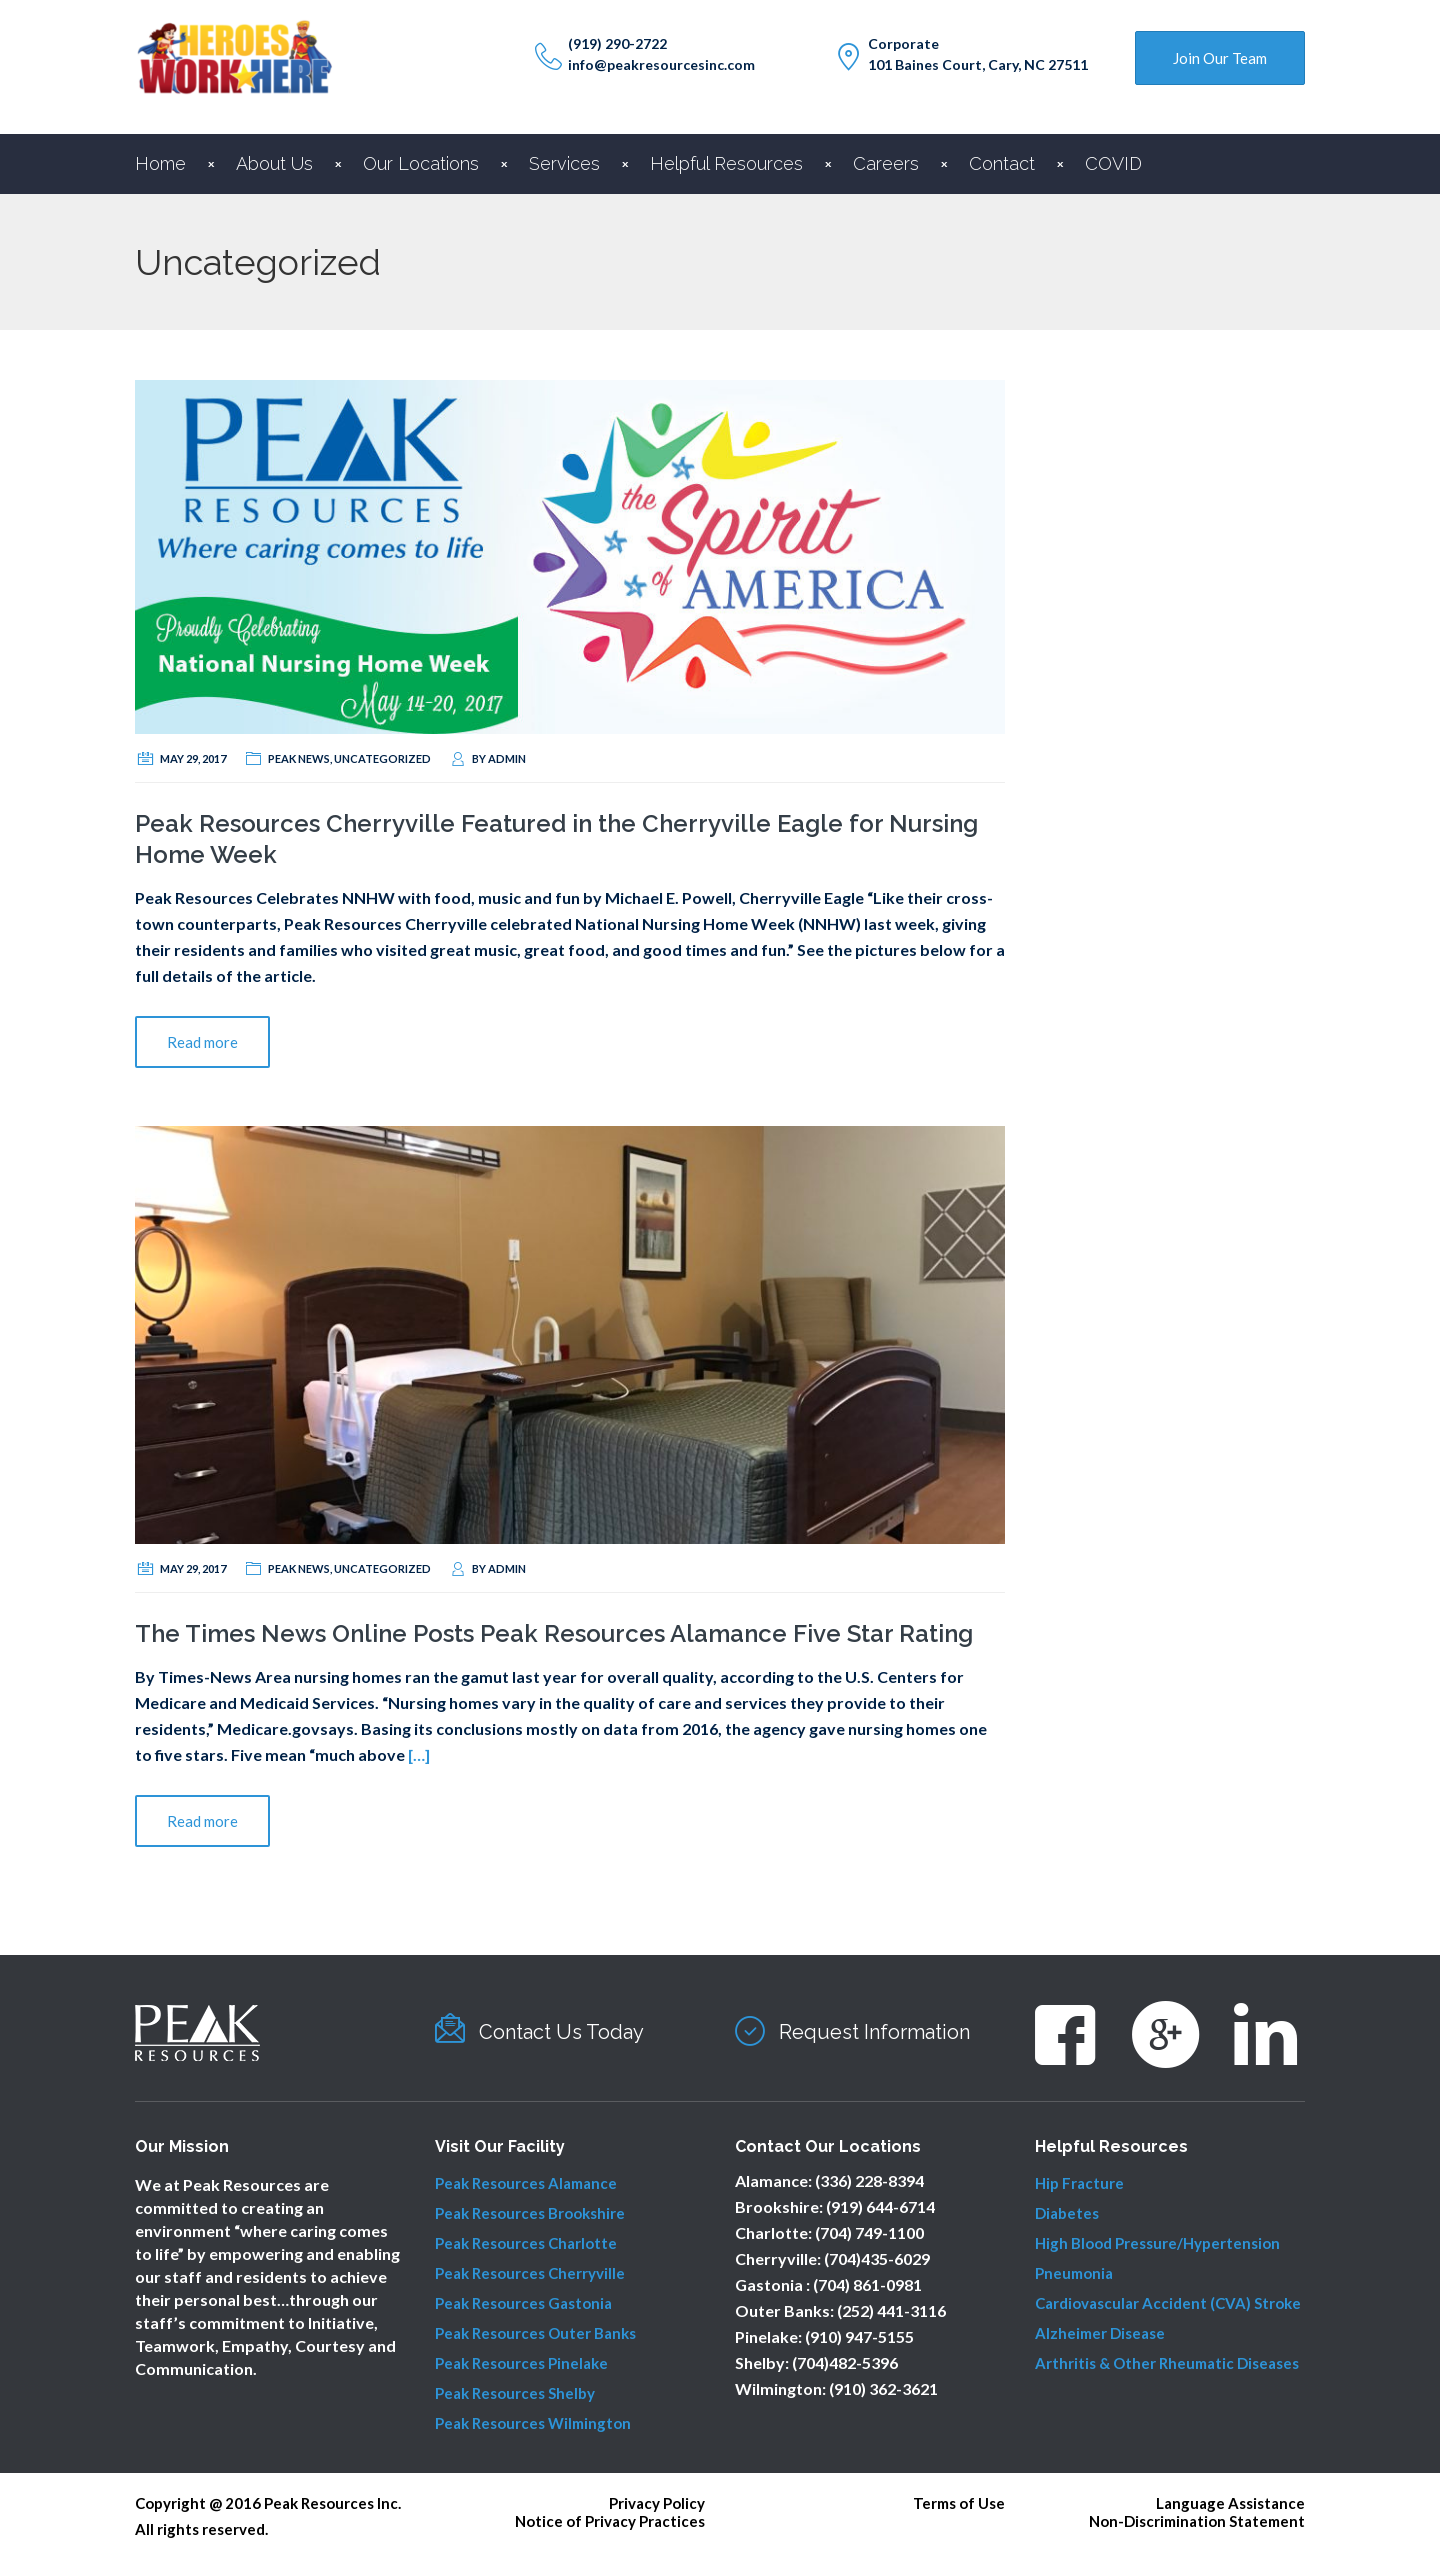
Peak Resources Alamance (526, 2183)
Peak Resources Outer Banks (535, 2333)
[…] (419, 1754)
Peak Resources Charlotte (526, 2243)
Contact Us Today (561, 2032)
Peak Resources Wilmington (533, 2423)
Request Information (874, 2032)
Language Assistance (1230, 2503)
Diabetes (1067, 2213)
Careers (886, 163)
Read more (202, 1042)
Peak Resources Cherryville (530, 2273)
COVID (1113, 163)
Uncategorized (382, 758)
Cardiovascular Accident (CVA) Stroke (1168, 2303)
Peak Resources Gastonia (523, 2303)
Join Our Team (1220, 58)
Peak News (299, 758)
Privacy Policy (657, 2503)
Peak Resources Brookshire (530, 2213)
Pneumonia (1074, 2273)
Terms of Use (959, 2503)
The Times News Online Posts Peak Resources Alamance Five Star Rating (554, 1633)
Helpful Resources (726, 163)
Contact (1002, 163)
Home (160, 163)
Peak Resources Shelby (515, 2393)
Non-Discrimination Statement (1197, 2521)
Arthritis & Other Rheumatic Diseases (1167, 2363)
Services (564, 163)
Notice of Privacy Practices (610, 2521)
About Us (274, 163)
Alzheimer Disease (1100, 2333)
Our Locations (421, 163)
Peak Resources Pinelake (521, 2363)
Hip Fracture (1079, 2183)
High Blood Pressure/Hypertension (1157, 2243)
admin (507, 758)
